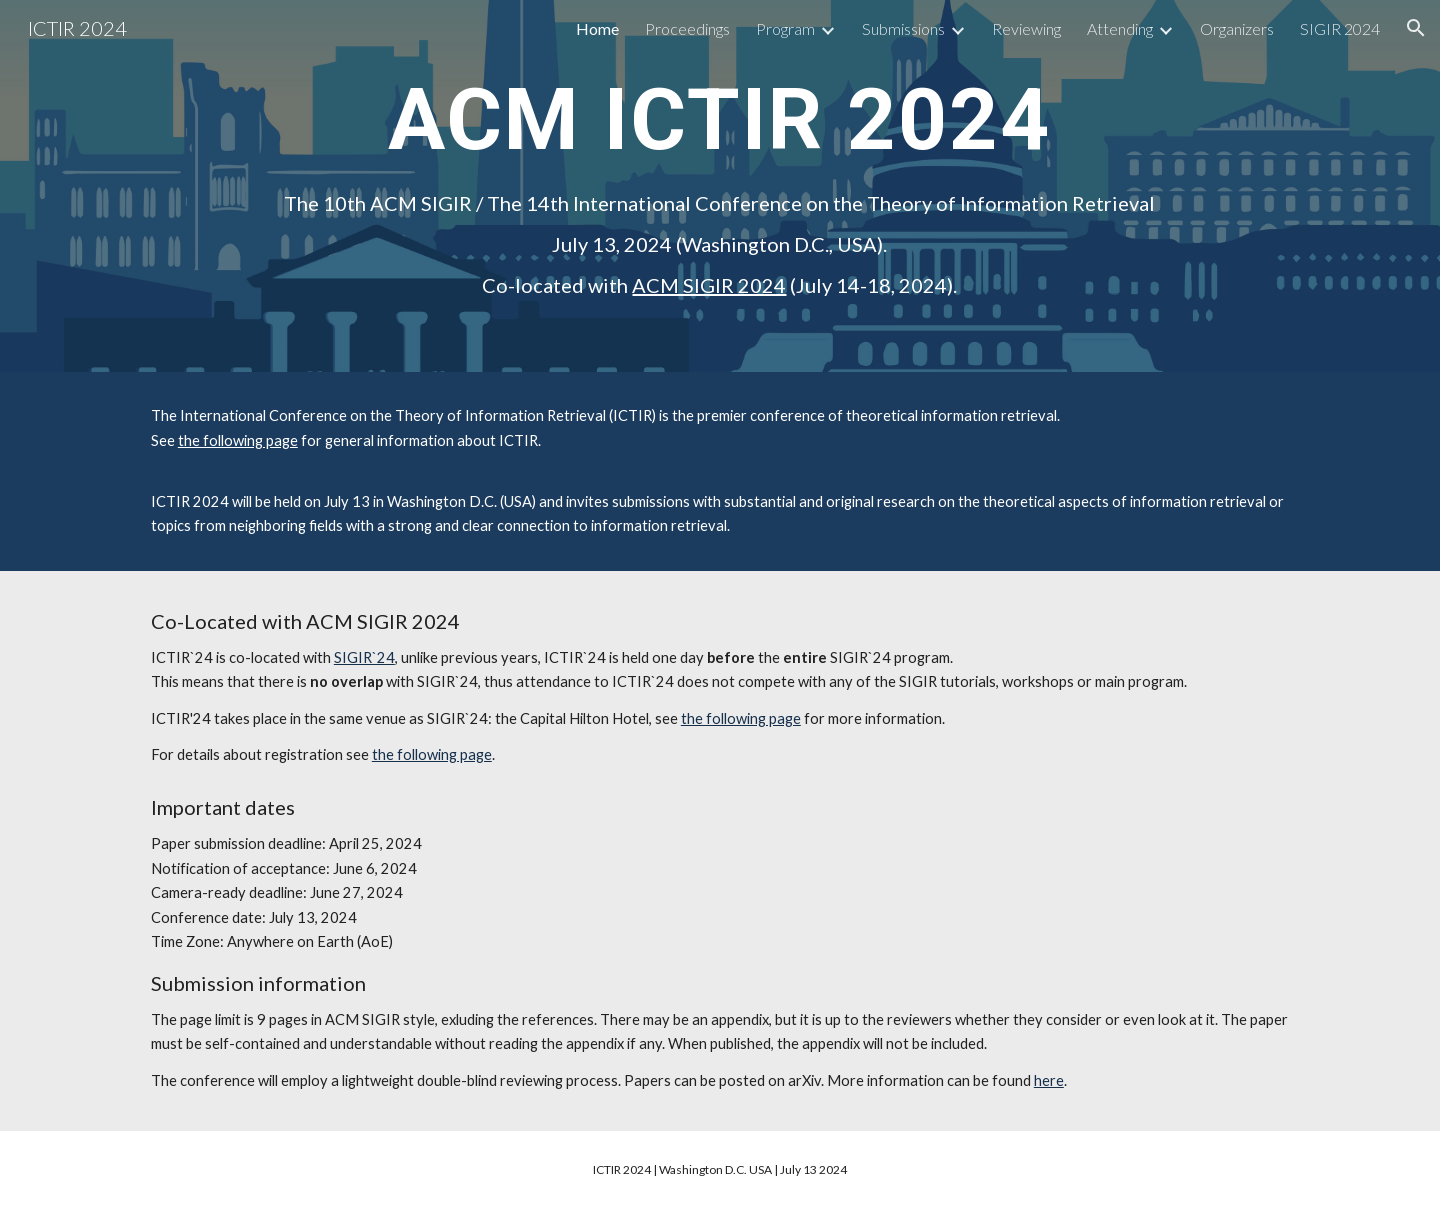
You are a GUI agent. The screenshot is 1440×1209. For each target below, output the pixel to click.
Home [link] (597, 28)
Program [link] (785, 28)
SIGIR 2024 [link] (1340, 28)
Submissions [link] (903, 28)
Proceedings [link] (687, 28)
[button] (1416, 28)
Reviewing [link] (1026, 28)
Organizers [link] (1237, 28)
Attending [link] (1120, 28)
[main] (719, 118)
